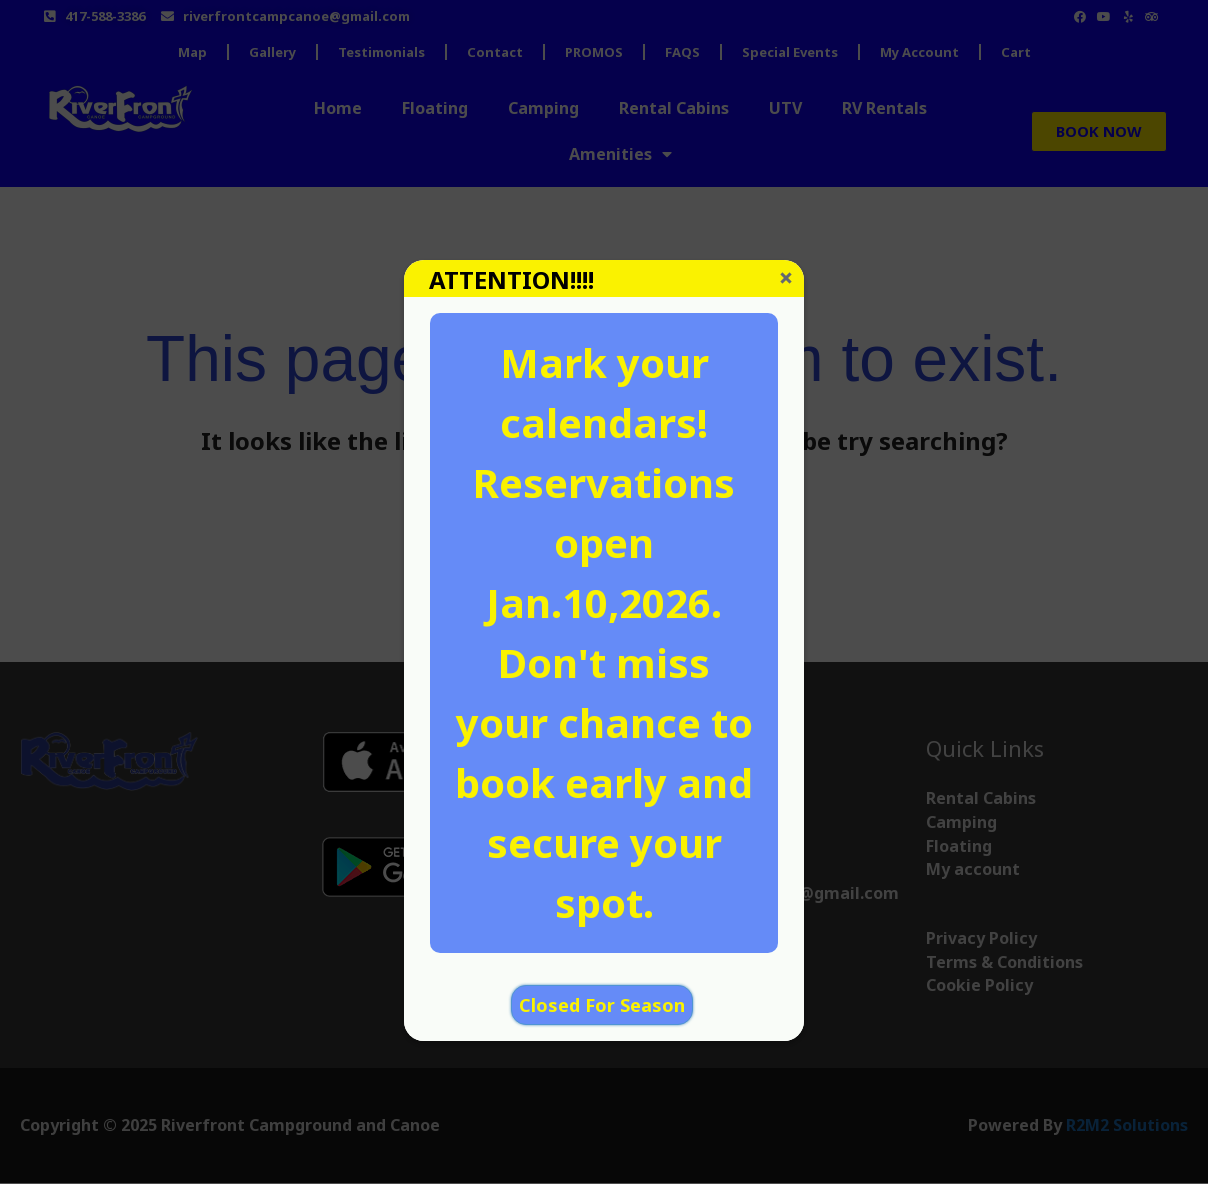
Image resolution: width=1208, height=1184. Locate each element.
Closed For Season (602, 1005)
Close (786, 278)
